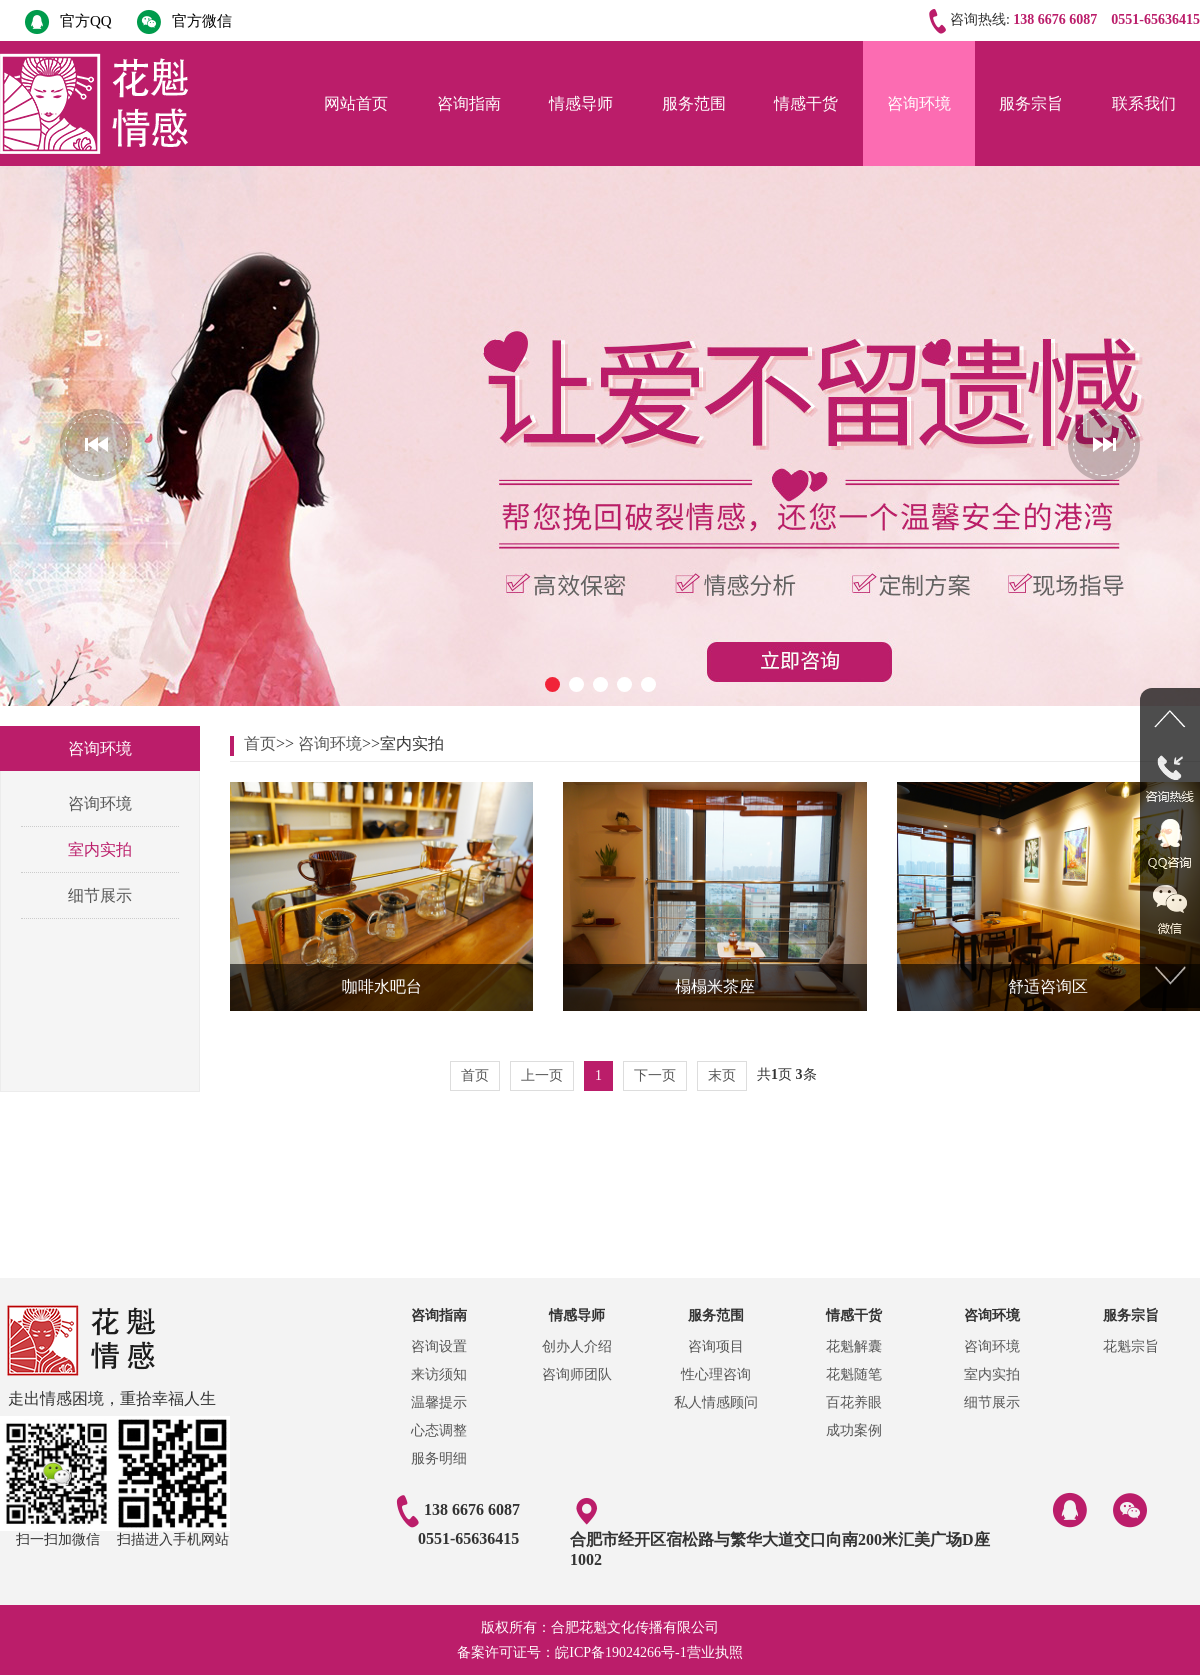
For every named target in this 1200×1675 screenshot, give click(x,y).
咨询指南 (469, 103)
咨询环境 (919, 103)
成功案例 (854, 1430)
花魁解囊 (854, 1346)
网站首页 (356, 103)
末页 (722, 1075)
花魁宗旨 (1131, 1346)
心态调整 (439, 1430)
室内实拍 (100, 849)
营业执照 (715, 1652)
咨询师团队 (577, 1374)
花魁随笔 (854, 1374)
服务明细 (439, 1458)
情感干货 (806, 103)
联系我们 (1144, 103)
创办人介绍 (577, 1346)
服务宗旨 (1031, 103)
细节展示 (100, 895)
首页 (260, 743)
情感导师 (581, 103)
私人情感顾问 (716, 1402)
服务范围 (694, 103)
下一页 (655, 1075)
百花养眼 (854, 1402)
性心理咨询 (716, 1374)
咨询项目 (716, 1346)
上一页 (542, 1075)
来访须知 (439, 1374)
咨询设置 (439, 1346)
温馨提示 (439, 1402)
